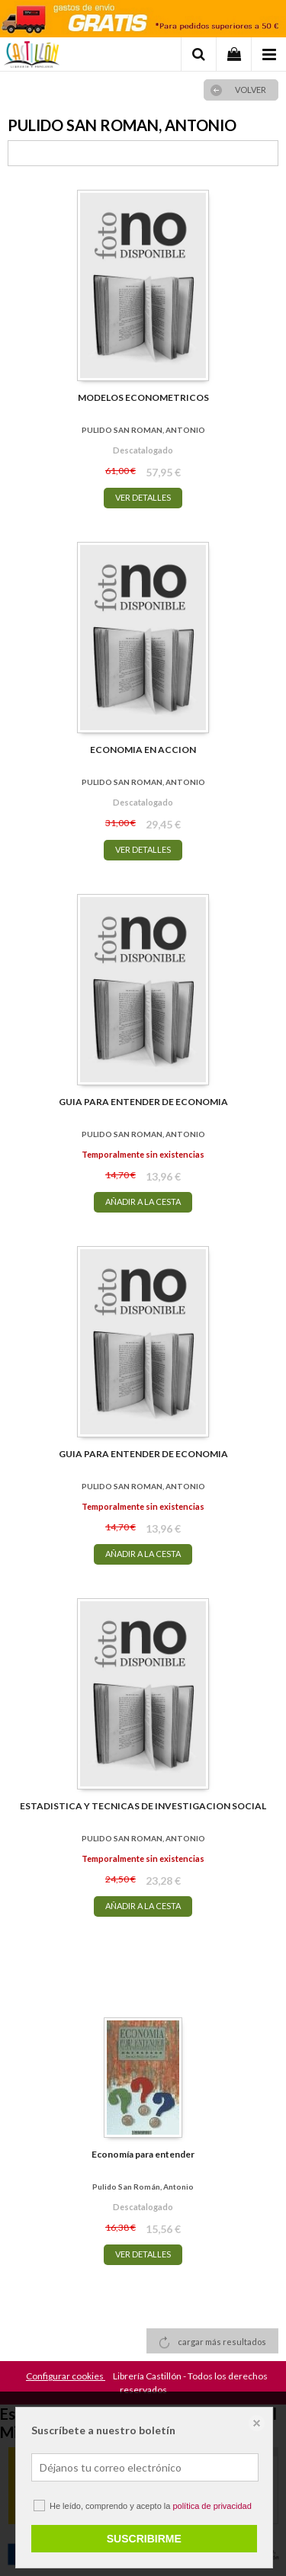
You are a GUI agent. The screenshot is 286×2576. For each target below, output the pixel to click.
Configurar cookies (65, 2376)
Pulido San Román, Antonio (143, 2186)
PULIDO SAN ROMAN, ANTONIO (143, 429)
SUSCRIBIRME (144, 2539)
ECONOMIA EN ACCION (143, 749)
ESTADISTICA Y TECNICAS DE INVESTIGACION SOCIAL (143, 1806)
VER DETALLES (143, 497)
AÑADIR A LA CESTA (143, 1201)
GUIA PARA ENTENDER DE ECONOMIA (143, 1101)
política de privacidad (211, 2505)
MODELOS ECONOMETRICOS (143, 397)
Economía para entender (143, 2154)
